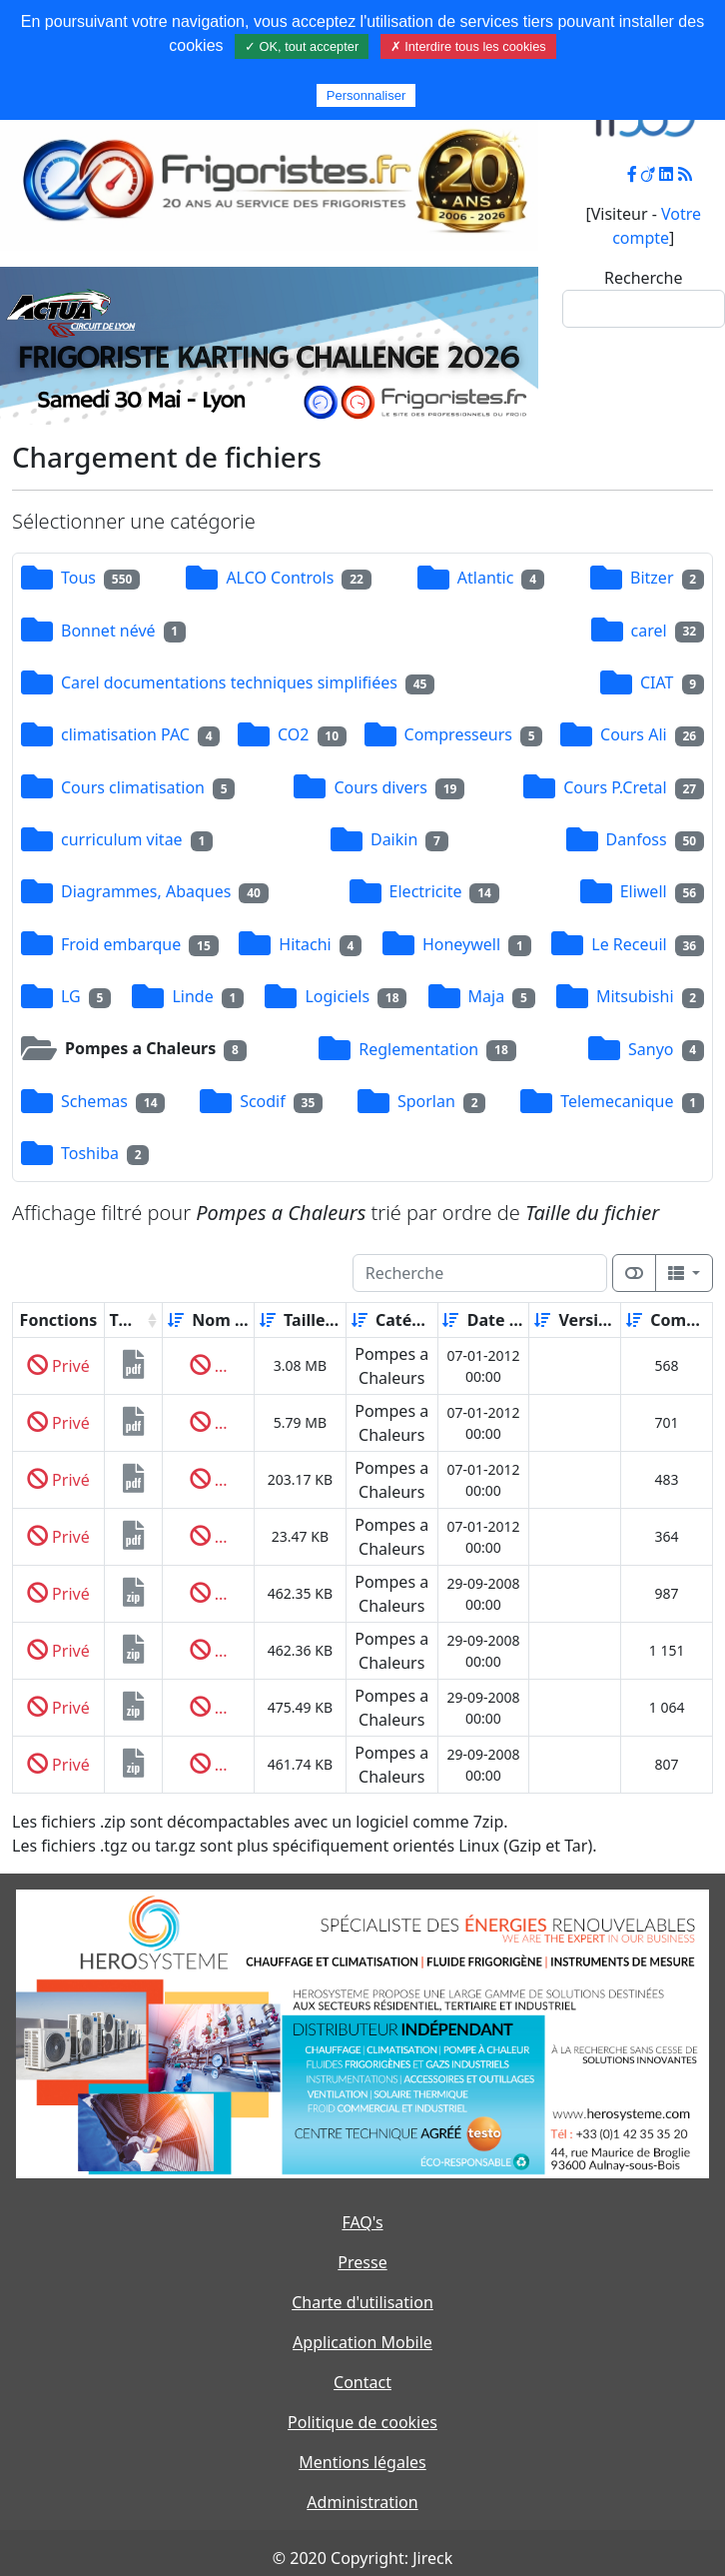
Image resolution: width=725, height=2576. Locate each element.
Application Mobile (362, 2342)
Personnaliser (366, 95)
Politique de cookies (362, 2422)
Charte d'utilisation (362, 2302)
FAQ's (362, 2222)
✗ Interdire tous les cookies (468, 46)
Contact (362, 2382)
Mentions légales (362, 2462)
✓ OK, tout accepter (302, 46)
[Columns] (684, 1273)
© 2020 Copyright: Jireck (362, 2558)
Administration (362, 2502)
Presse (362, 2262)
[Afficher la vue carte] (634, 1273)
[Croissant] (176, 1320)
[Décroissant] (247, 1320)
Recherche (643, 278)
